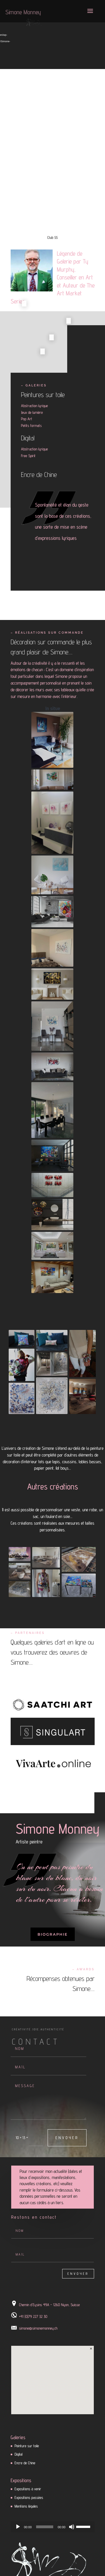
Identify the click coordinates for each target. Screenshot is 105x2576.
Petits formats (31, 425)
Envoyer (67, 2137)
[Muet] (71, 2527)
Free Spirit (28, 455)
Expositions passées (29, 2497)
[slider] (44, 2526)
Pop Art (26, 419)
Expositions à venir (28, 2489)
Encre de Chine (39, 474)
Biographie (53, 1934)
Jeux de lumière (32, 412)
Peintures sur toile (43, 395)
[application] (53, 2526)
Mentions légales (26, 2506)
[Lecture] (18, 2527)
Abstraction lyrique (34, 405)
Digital (27, 438)
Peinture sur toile (27, 2446)
